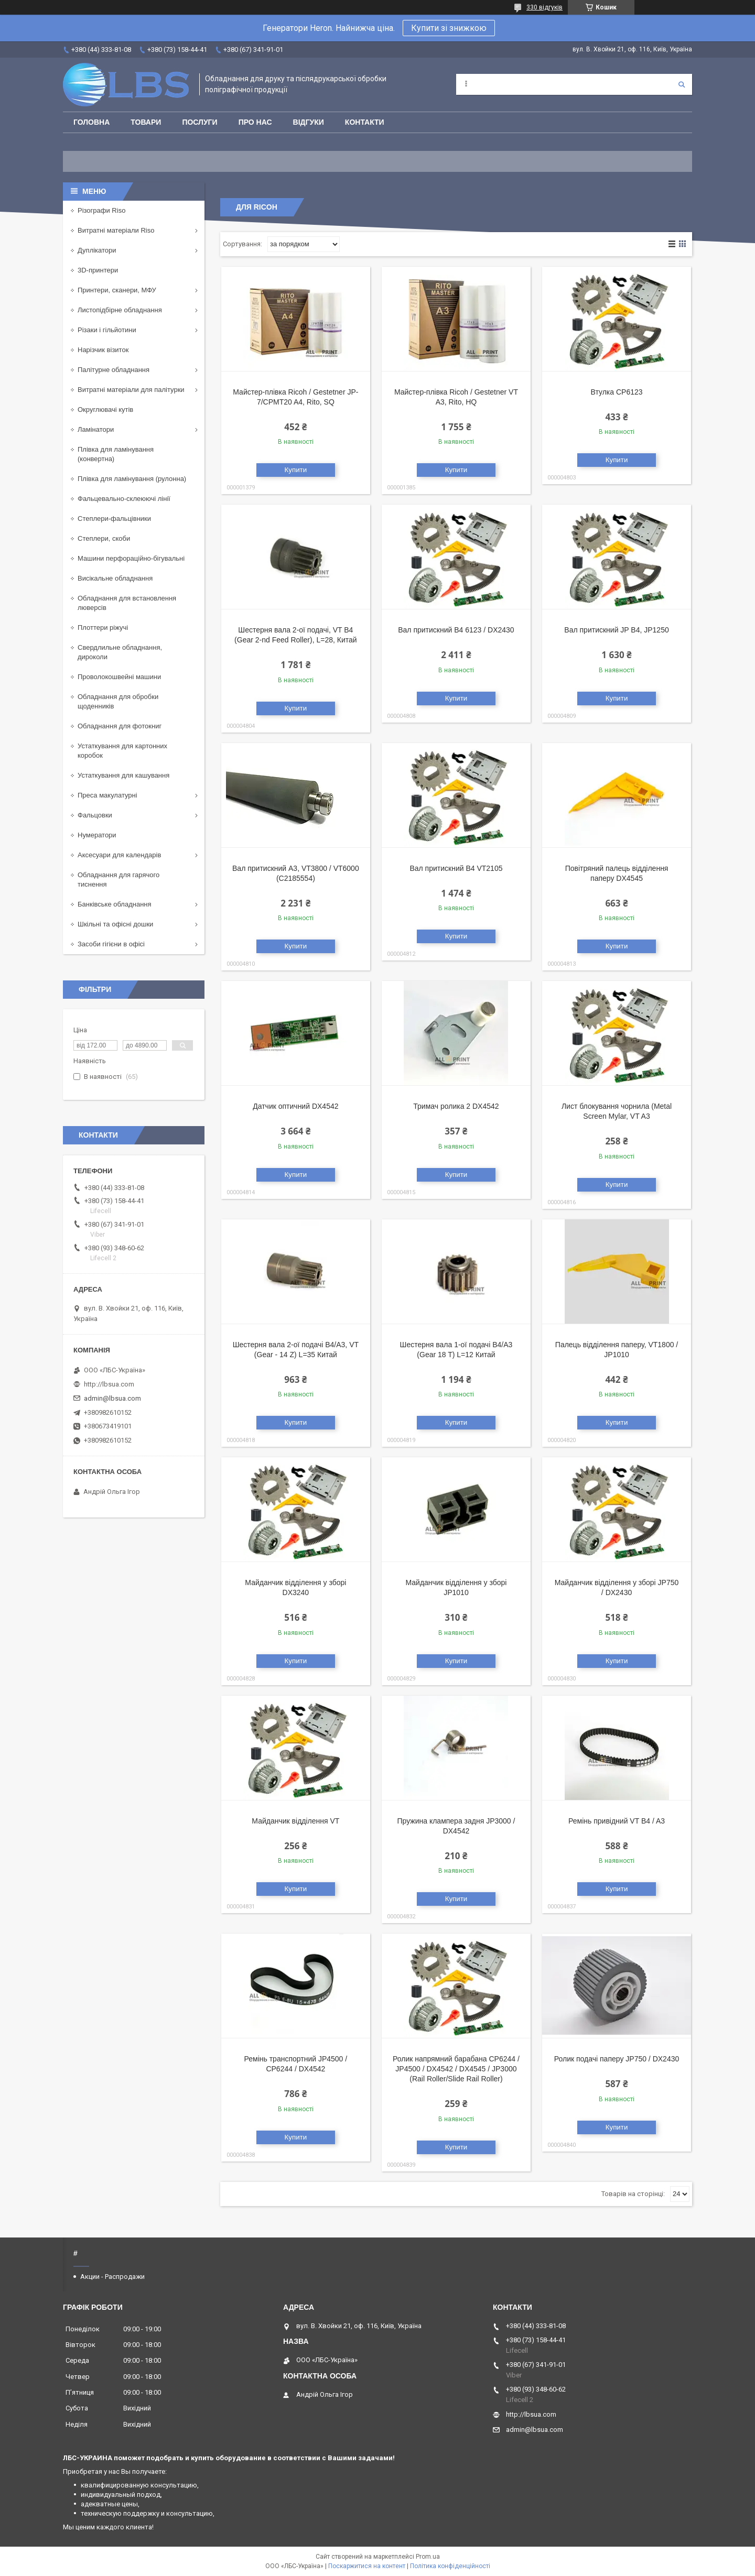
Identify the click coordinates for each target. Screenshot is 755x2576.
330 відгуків (544, 7)
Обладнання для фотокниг (119, 726)
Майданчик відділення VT (295, 1821)
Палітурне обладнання (113, 370)
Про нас (255, 122)
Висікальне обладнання (115, 578)
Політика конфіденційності (450, 2566)
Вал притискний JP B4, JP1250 (616, 630)
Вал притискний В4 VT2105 (455, 868)
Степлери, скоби (104, 538)
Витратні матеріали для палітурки (131, 390)
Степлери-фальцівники (114, 518)
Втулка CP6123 (617, 392)
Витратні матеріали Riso (116, 230)
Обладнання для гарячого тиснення (118, 879)
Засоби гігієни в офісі (111, 944)
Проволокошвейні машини (119, 677)
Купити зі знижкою (449, 28)
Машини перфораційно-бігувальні (131, 558)
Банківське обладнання (115, 904)
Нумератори (97, 835)
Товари (146, 122)
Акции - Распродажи (112, 2276)
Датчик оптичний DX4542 (295, 1106)
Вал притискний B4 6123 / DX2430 (456, 630)
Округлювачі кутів (105, 409)
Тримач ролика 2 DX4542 (456, 1106)
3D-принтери (98, 270)
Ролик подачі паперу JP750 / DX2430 (616, 2059)
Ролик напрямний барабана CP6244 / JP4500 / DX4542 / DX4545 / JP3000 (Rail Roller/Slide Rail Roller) (456, 2069)
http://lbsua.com (109, 1384)
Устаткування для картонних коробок (122, 750)
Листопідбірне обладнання (120, 310)
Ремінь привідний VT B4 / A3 (616, 1821)
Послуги (199, 122)
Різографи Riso (101, 210)
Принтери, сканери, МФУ (117, 290)
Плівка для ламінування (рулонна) (132, 479)
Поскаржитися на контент (366, 2566)
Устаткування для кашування (123, 775)
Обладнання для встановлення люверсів (127, 603)
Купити (296, 470)
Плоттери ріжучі (103, 627)
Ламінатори (96, 429)
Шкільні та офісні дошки (115, 924)
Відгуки (308, 122)
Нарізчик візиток (103, 350)
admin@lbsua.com (112, 1398)
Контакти (364, 122)
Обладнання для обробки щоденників (118, 701)
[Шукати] (681, 84)
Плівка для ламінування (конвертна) (116, 454)
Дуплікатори (97, 250)
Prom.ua (428, 2556)
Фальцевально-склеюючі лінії (124, 499)
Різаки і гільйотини (107, 330)
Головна (91, 122)
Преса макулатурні (107, 795)
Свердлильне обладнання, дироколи (120, 652)
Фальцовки (95, 815)
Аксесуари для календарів (119, 855)
